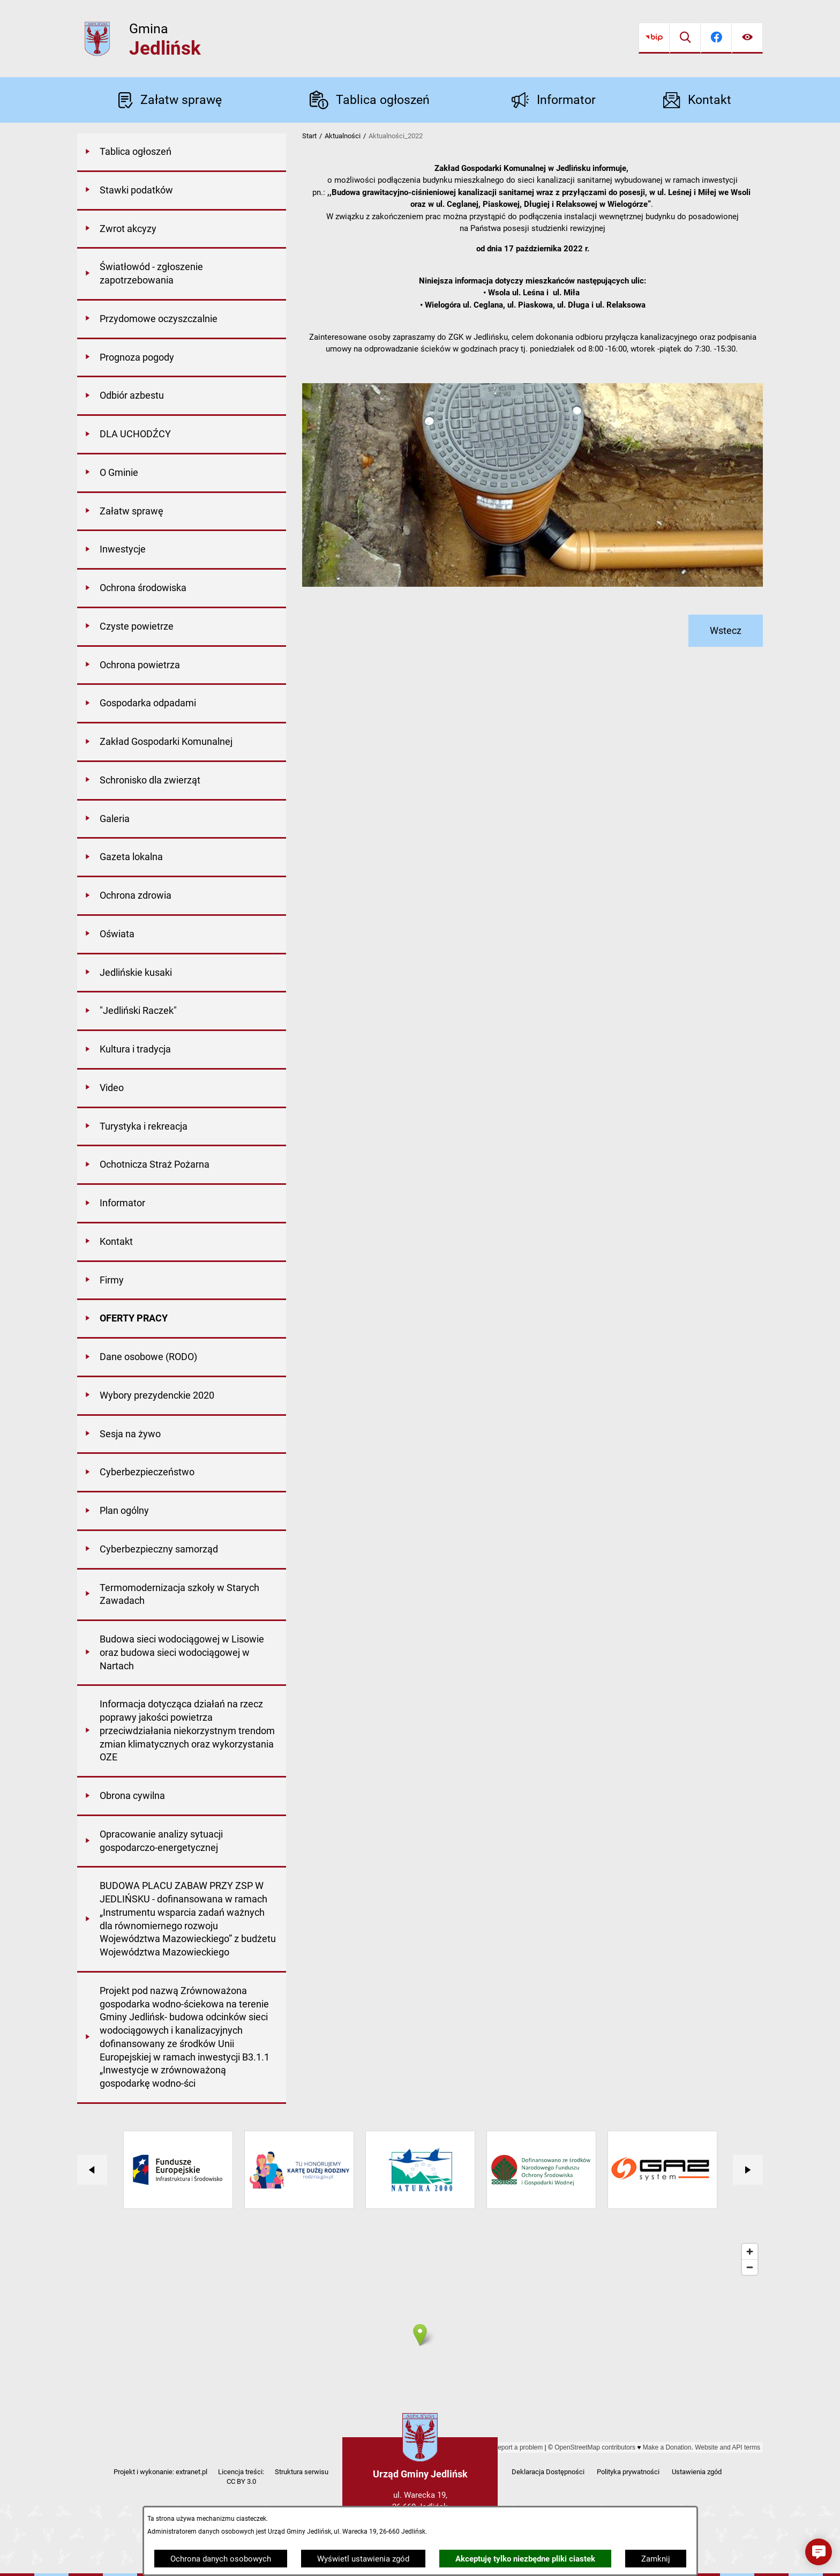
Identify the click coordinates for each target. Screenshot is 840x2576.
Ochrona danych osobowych (220, 2559)
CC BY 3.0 (241, 2481)
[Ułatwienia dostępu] (747, 38)
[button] (818, 2551)
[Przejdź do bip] (654, 38)
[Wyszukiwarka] (685, 38)
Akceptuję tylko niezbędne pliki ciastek (525, 2559)
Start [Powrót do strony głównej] (309, 136)
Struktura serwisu (301, 2472)
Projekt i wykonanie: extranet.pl (160, 2472)
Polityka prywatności (628, 2472)
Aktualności (343, 136)
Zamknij (655, 2559)
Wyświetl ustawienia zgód (363, 2559)
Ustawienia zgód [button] (697, 2472)
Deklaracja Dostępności (548, 2472)
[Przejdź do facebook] (716, 38)
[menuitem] (181, 152)
